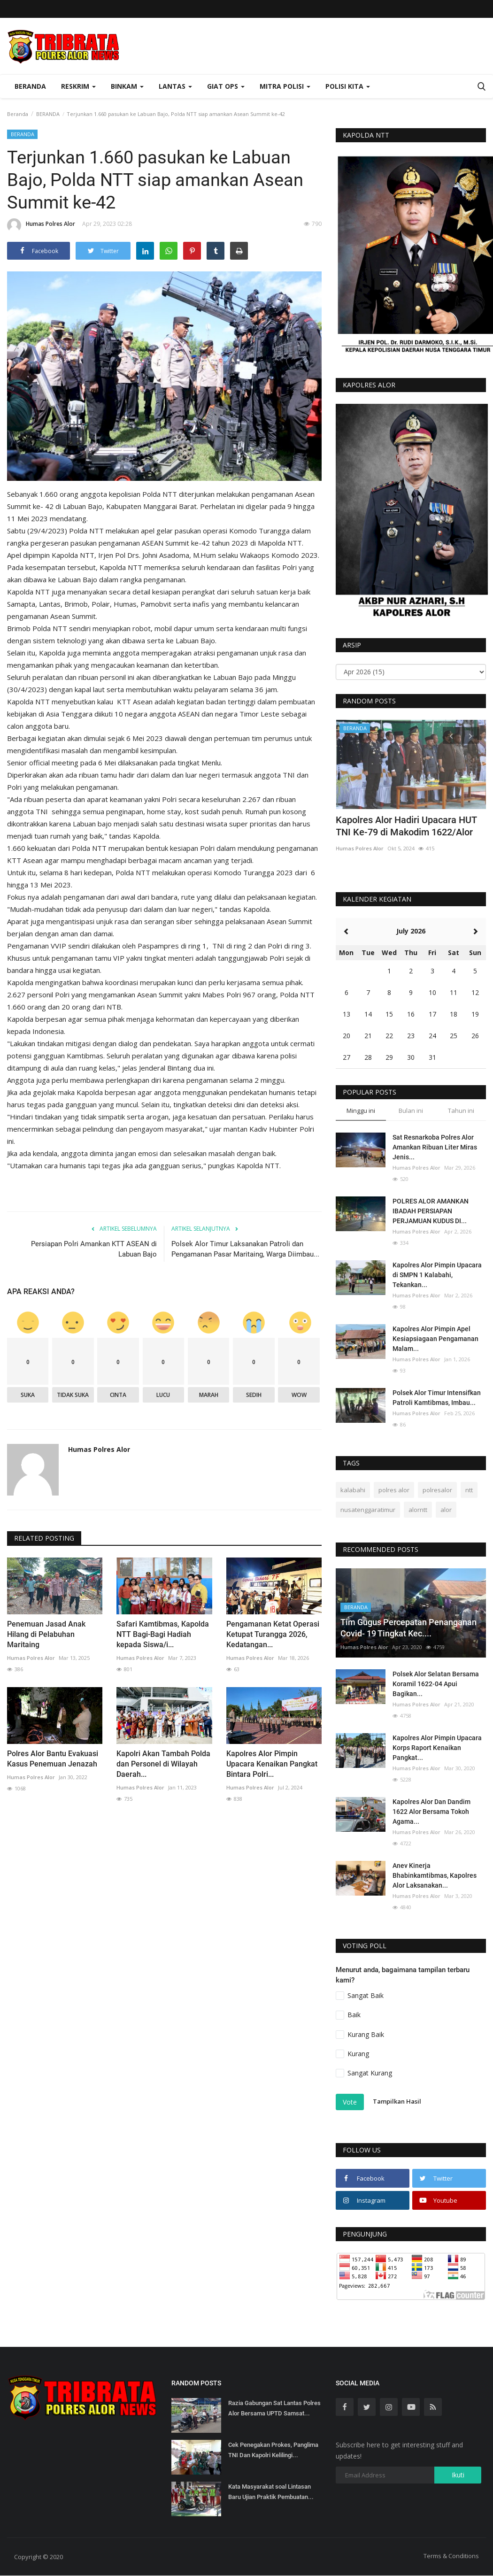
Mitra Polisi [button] (285, 86)
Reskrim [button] (78, 86)
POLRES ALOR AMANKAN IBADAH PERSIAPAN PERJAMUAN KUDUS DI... (431, 1211)
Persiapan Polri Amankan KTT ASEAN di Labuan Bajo (94, 1249)
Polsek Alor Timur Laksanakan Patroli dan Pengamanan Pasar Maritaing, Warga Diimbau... (245, 1249)
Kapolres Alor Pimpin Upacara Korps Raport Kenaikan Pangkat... (437, 1747)
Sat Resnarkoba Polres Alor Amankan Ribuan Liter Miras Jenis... (435, 1147)
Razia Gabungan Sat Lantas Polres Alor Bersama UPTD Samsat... (274, 2408)
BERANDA (48, 113)
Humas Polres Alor (41, 225)
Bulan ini (411, 1110)
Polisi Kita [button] (347, 86)
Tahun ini (461, 1110)
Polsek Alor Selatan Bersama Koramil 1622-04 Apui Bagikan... (436, 1683)
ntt (469, 1490)
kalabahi (352, 1490)
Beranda (30, 86)
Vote (350, 2102)
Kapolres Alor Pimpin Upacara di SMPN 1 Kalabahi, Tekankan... (437, 1274)
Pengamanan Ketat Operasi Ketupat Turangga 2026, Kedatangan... (272, 1634)
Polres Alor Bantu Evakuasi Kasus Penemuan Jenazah (52, 1758)
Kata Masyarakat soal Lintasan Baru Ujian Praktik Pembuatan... (271, 2491)
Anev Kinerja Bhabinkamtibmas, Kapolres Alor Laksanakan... (435, 1875)
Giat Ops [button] (226, 86)
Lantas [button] (175, 86)
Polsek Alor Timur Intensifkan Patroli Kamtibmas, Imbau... (437, 1397)
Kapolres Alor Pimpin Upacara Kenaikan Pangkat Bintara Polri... (271, 1764)
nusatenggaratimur (367, 1509)
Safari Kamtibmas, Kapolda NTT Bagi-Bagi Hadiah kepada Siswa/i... (162, 1634)
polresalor (437, 1490)
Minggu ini (361, 1110)
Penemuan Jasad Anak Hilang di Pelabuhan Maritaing (46, 1634)
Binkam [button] (127, 86)
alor (446, 1509)
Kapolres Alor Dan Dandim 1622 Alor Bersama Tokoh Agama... (431, 1811)
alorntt (417, 1509)
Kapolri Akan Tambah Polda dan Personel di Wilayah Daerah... (163, 1764)
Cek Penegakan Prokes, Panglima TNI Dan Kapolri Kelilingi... (273, 2450)
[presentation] (451, 735)
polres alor (393, 1490)
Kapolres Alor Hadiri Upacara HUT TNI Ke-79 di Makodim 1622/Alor (406, 826)
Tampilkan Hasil (397, 2101)
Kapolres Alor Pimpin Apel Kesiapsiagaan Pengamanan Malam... (435, 1338)
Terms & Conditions (451, 2556)
